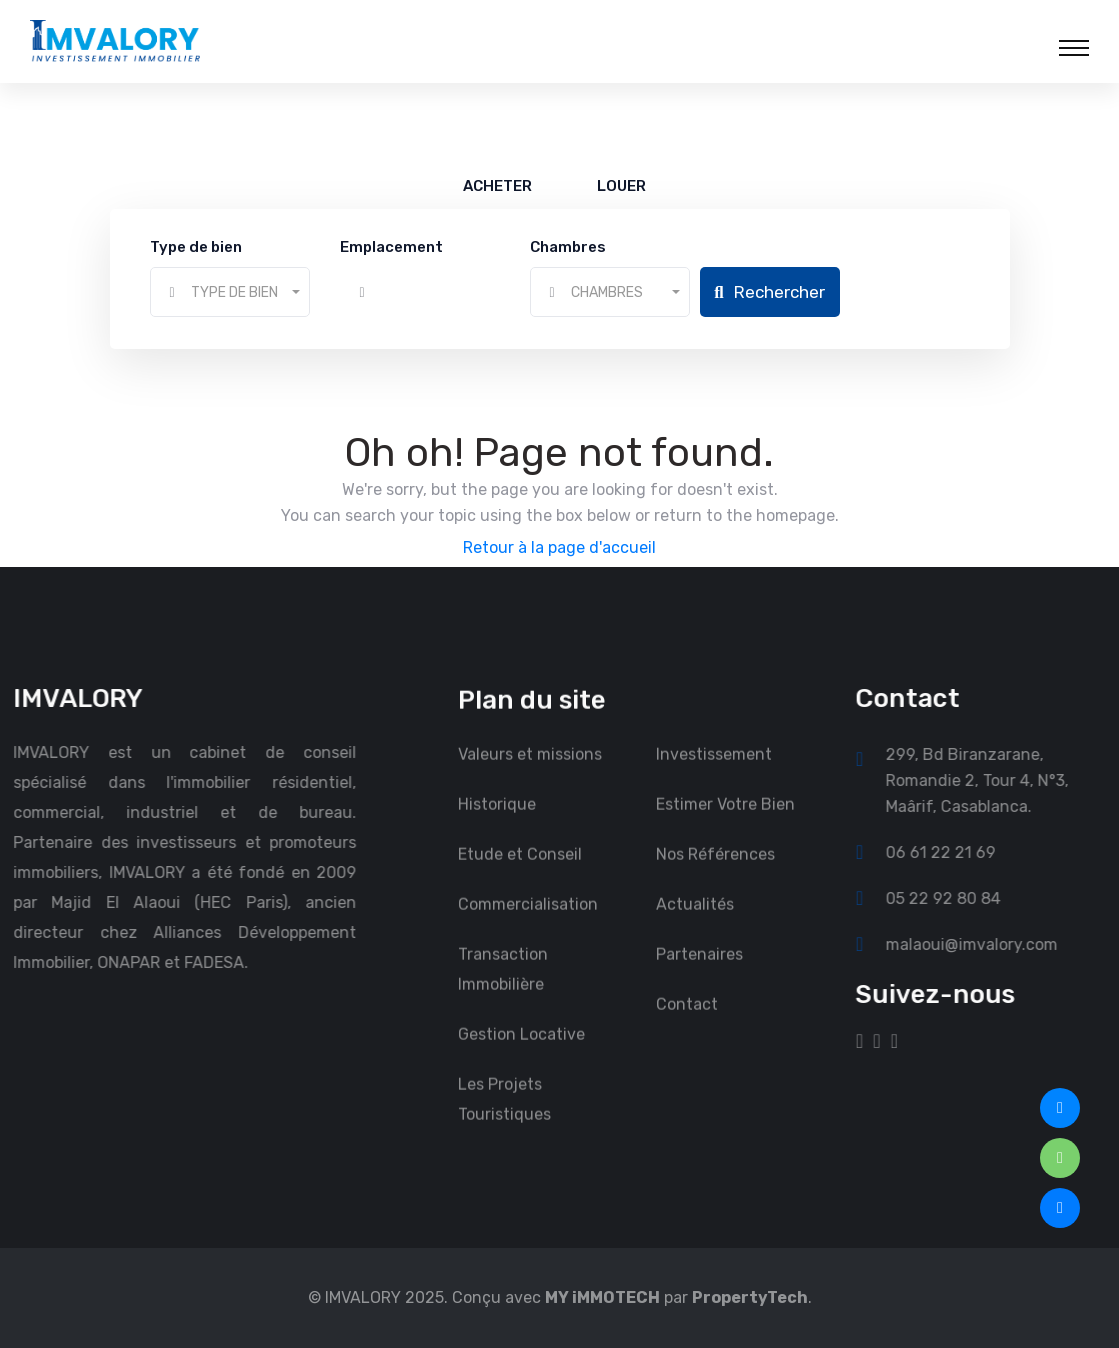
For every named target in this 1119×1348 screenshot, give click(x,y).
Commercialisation (528, 919)
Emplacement (391, 247)
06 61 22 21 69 (956, 852)
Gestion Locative (521, 1049)
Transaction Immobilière (503, 984)
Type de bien (196, 247)
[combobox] (230, 292)
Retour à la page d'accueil (559, 547)
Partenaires (699, 969)
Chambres (568, 247)
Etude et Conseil (520, 869)
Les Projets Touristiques (504, 1114)
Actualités (695, 919)
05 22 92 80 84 (958, 898)
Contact (687, 1019)
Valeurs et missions (530, 769)
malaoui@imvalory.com (987, 944)
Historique (497, 819)
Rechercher (769, 292)
